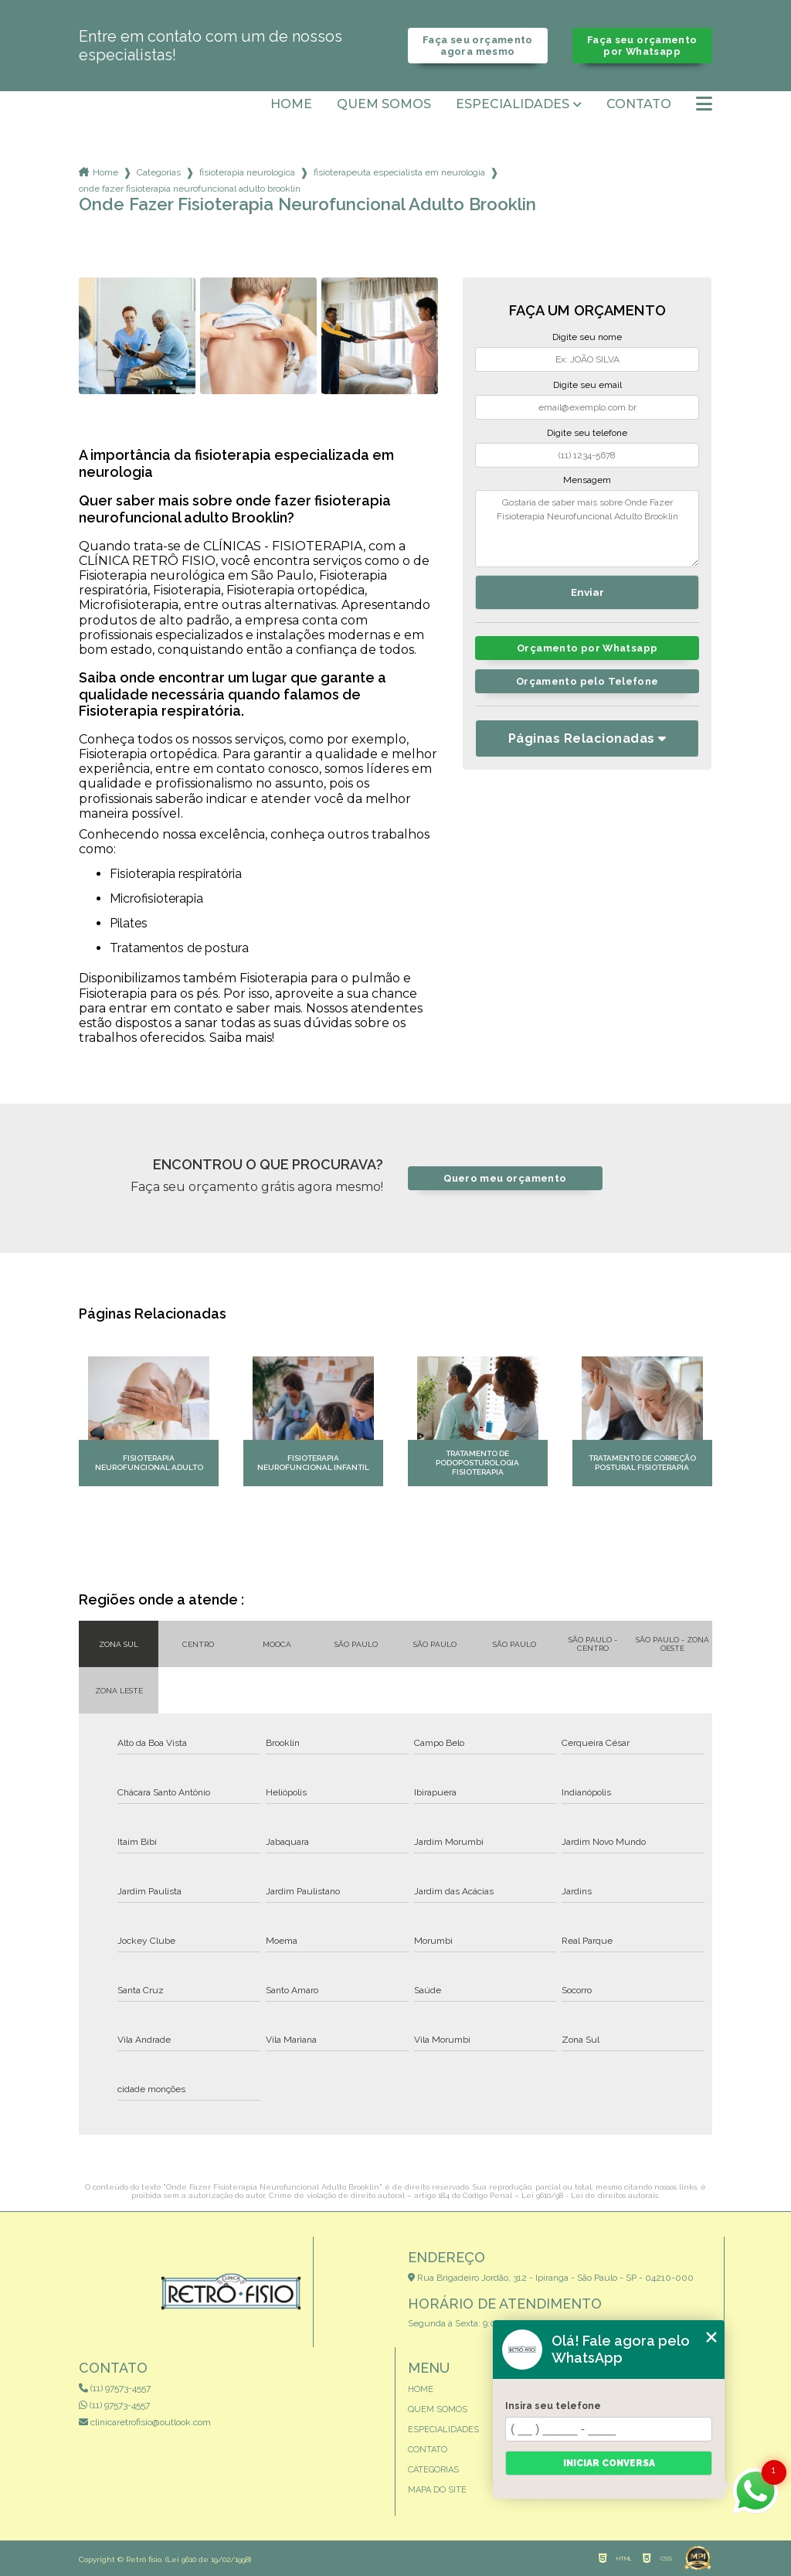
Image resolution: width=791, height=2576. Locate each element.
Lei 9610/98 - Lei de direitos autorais (589, 2195)
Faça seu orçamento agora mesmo (478, 45)
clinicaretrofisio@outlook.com (145, 2422)
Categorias (159, 172)
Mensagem (587, 480)
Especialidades (512, 104)
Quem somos (384, 104)
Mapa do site (437, 2490)
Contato (638, 104)
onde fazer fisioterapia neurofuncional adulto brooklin (189, 188)
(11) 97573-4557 (115, 2388)
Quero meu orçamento (504, 1178)
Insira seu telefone (553, 2406)
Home (291, 104)
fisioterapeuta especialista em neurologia (399, 172)
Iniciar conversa (609, 2463)
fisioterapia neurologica (247, 172)
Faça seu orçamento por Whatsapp (642, 45)
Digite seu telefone (587, 432)
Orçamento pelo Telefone (587, 681)
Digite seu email (587, 384)
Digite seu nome (587, 337)
